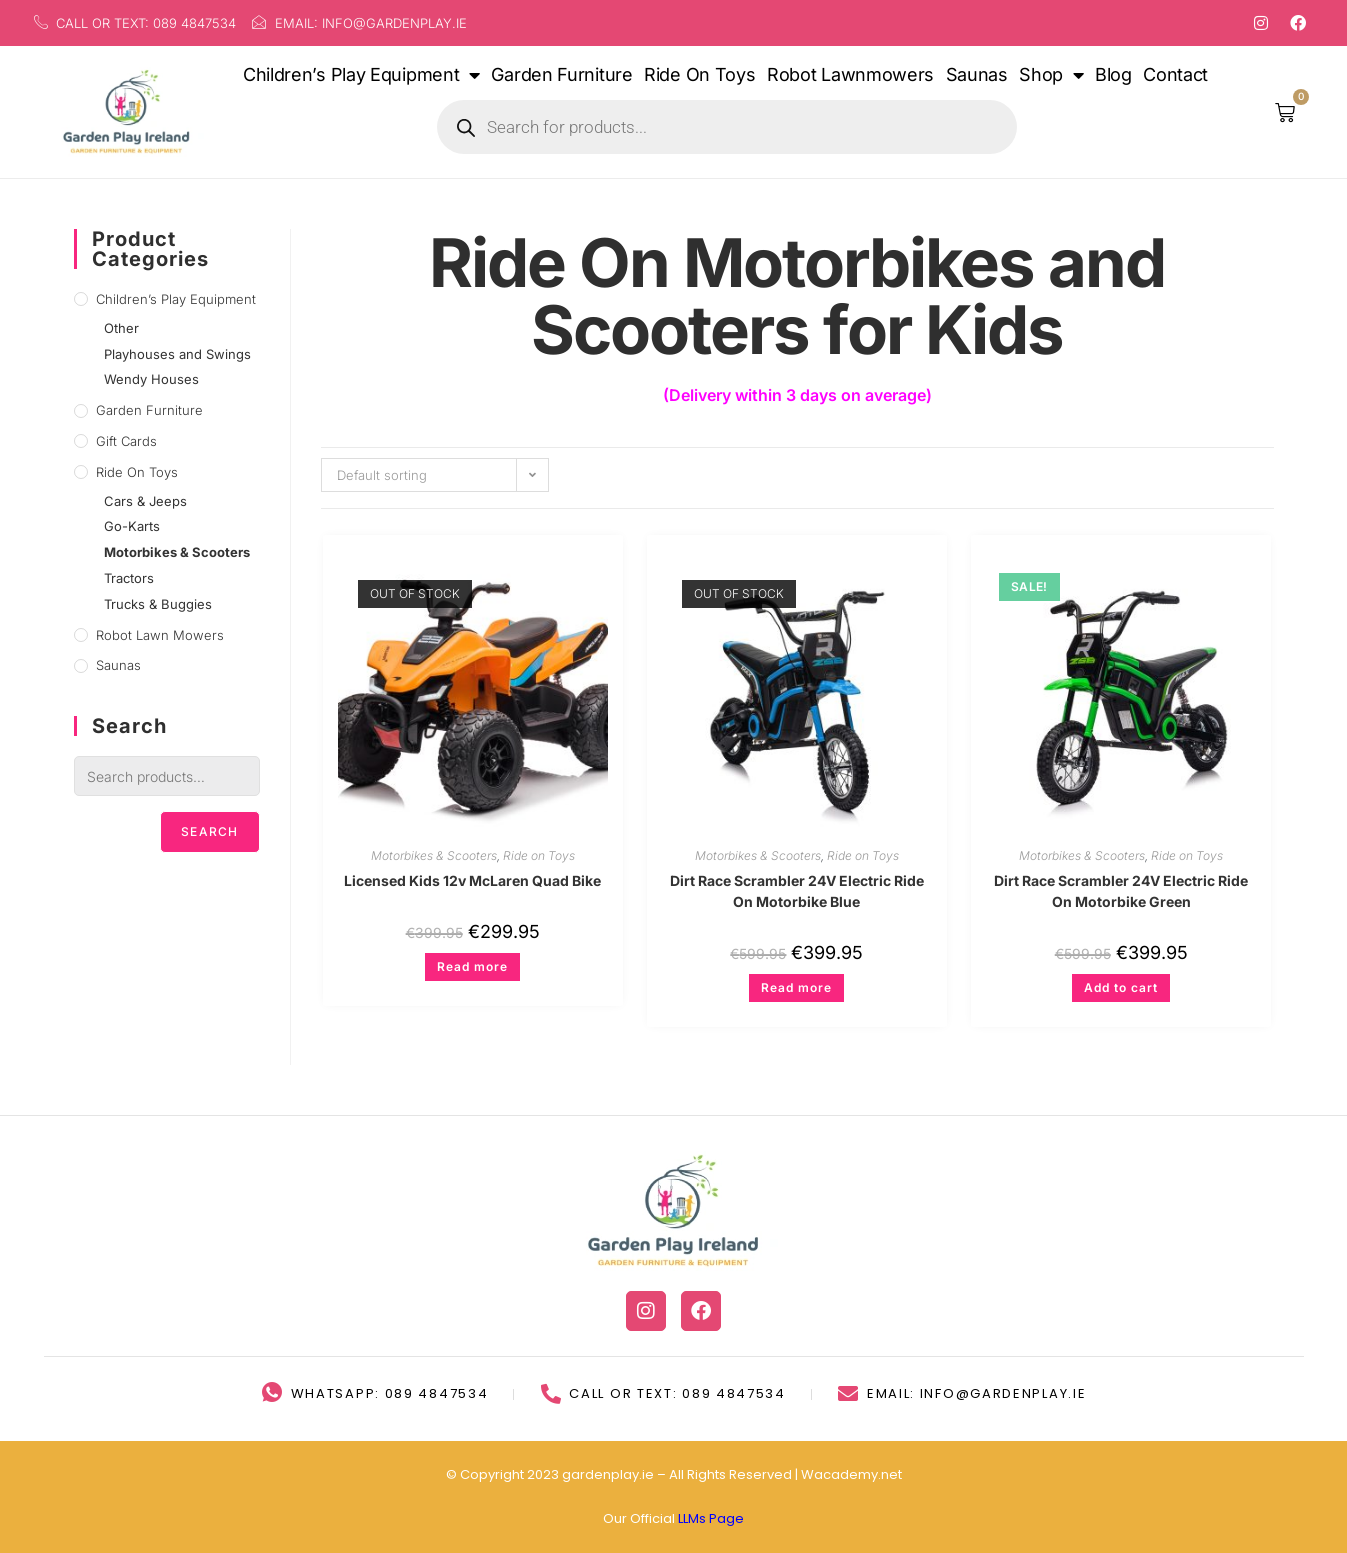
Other (121, 328)
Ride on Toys (539, 855)
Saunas (977, 74)
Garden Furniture (561, 74)
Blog (1113, 74)
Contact (1175, 74)
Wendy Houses (151, 379)
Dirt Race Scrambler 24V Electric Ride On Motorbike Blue (797, 891)
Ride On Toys (699, 74)
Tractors (129, 578)
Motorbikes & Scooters (434, 855)
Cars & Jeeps (145, 501)
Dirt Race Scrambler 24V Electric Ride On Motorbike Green (1121, 891)
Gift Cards (126, 441)
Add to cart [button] (1121, 987)
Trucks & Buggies (158, 604)
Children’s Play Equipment (361, 75)
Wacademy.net (851, 1474)
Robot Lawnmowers (850, 74)
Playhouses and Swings (177, 354)
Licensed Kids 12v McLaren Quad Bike (472, 880)
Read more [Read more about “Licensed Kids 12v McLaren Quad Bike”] (472, 966)
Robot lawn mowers (160, 635)
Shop (1051, 75)
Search (209, 831)
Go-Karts (132, 526)
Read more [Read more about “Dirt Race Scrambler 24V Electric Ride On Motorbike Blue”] (796, 987)
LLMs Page (711, 1518)
